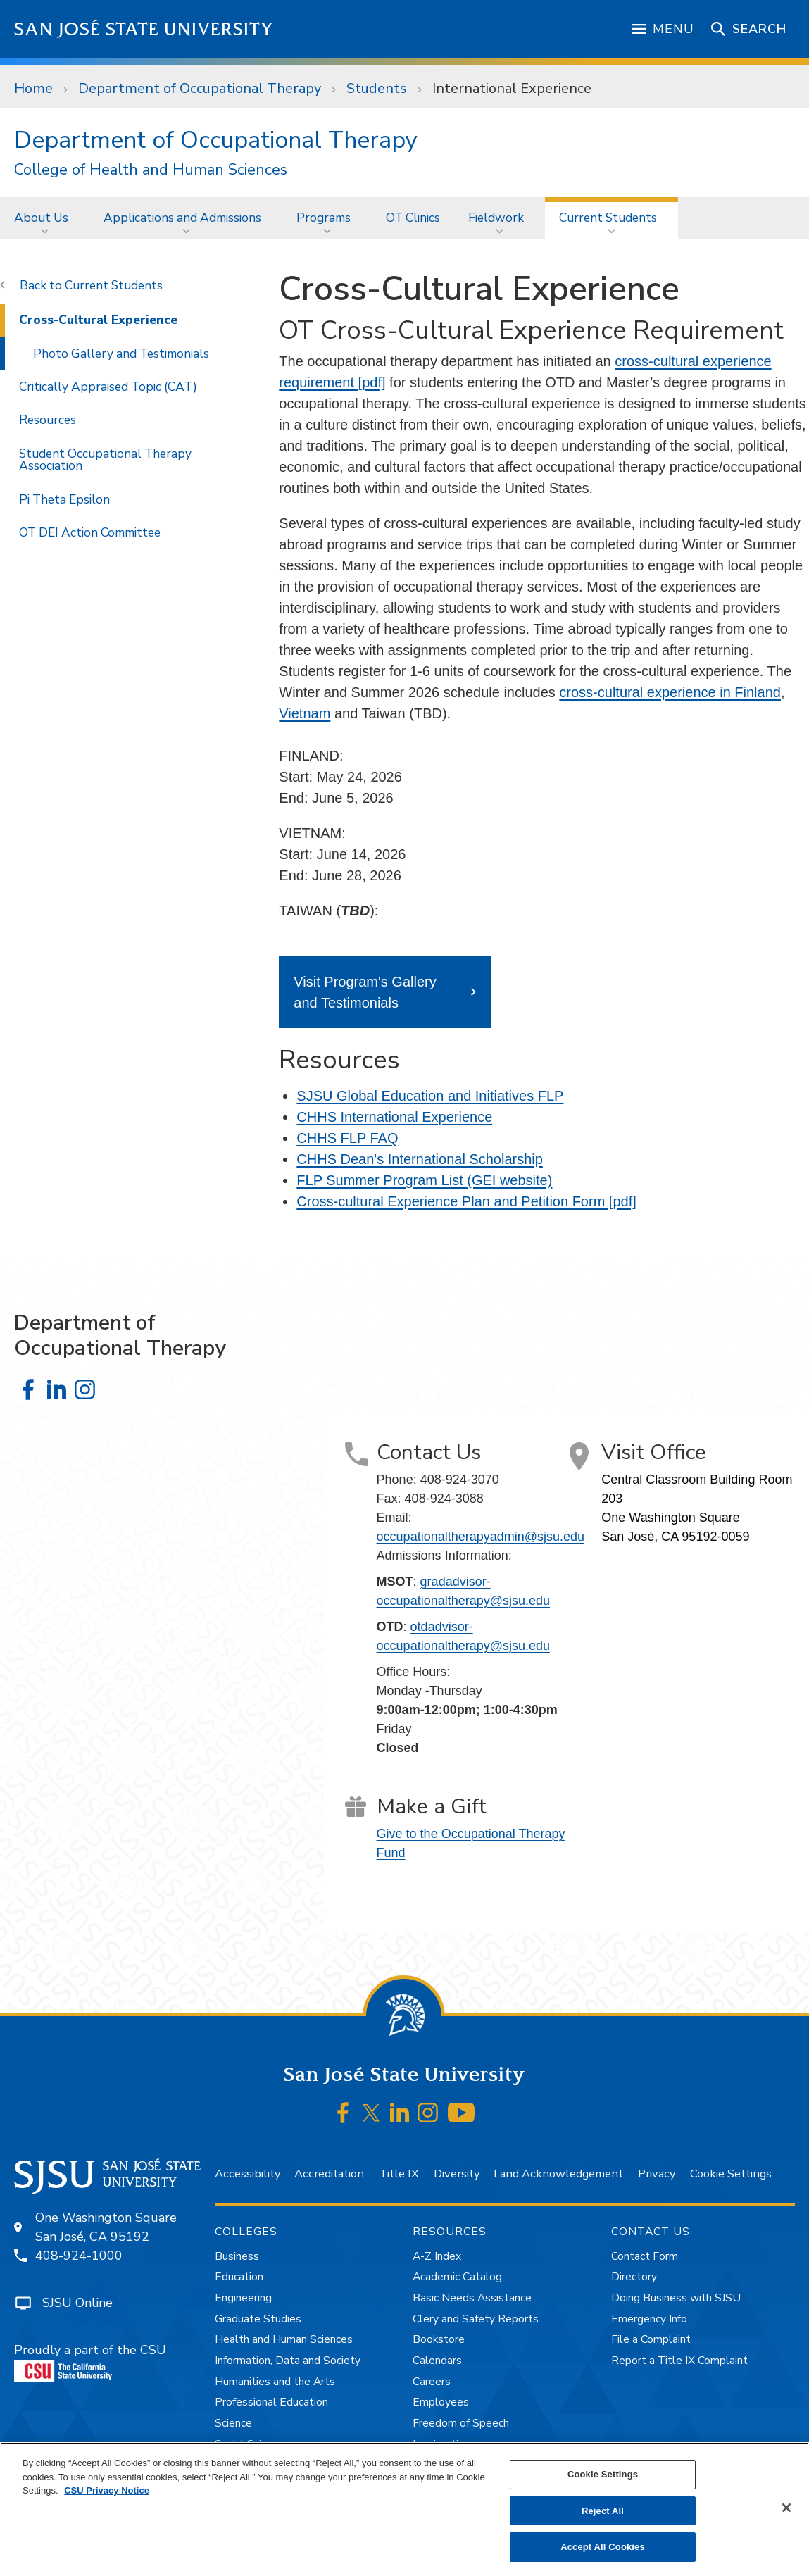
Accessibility (247, 2173)
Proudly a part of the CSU (90, 2361)
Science (233, 2423)
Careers (432, 2381)
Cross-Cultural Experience (98, 319)
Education (239, 2276)
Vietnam (304, 713)
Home (33, 88)
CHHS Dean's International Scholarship (419, 1159)
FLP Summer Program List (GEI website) (424, 1180)
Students (376, 88)
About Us (41, 217)
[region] (404, 2509)
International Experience (511, 88)
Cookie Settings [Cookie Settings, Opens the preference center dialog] (602, 2474)
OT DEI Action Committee (90, 532)
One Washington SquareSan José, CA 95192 (106, 2227)
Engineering (243, 2298)
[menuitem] (44, 218)
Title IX (399, 2173)
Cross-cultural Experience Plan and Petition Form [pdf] (466, 1201)
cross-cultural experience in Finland (670, 692)
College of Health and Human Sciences (150, 170)
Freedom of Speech (461, 2423)
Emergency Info (649, 2319)
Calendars (437, 2360)
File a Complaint (651, 2339)
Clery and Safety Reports (476, 2319)
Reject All (603, 2511)
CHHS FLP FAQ (347, 1138)
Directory (634, 2276)
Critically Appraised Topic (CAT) (108, 386)
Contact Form (644, 2256)
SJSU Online (77, 2302)
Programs (323, 217)
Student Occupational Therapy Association (105, 459)
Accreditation (329, 2173)
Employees (441, 2402)
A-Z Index (437, 2256)
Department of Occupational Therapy (199, 88)
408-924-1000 (79, 2255)
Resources (47, 419)
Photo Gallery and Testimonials (121, 353)
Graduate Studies (258, 2319)
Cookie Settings (731, 2173)
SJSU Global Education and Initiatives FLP (429, 1095)
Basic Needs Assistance (472, 2298)
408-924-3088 (444, 1499)
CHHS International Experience (394, 1117)
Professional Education (271, 2402)
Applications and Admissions (182, 217)
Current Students (608, 217)
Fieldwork (496, 217)
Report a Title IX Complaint (679, 2360)
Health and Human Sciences (284, 2339)
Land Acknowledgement (558, 2173)
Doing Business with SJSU (676, 2298)
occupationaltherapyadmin (480, 1537)
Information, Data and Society (287, 2360)
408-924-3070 (459, 1480)
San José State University (144, 29)
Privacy (656, 2173)
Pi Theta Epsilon (64, 499)
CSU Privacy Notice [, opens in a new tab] (106, 2490)
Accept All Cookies (602, 2546)
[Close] (786, 2507)
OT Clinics (413, 217)
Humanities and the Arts (275, 2381)
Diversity (456, 2173)
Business (237, 2256)
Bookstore (439, 2339)
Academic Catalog (457, 2276)
